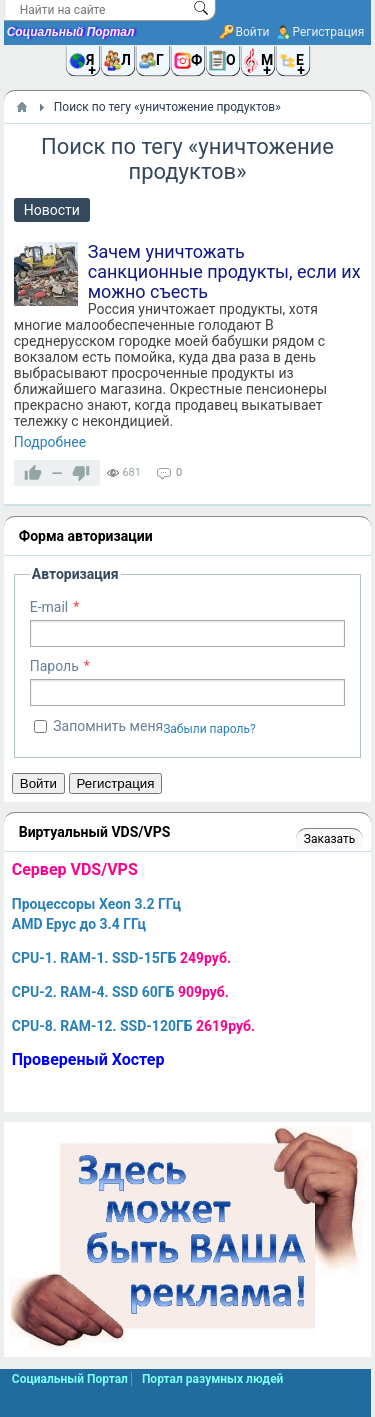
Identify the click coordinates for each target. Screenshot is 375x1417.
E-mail (49, 607)
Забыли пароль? (209, 729)
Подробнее (50, 442)
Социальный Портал (71, 32)
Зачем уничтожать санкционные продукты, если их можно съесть (224, 271)
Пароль (54, 666)
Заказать (329, 839)
